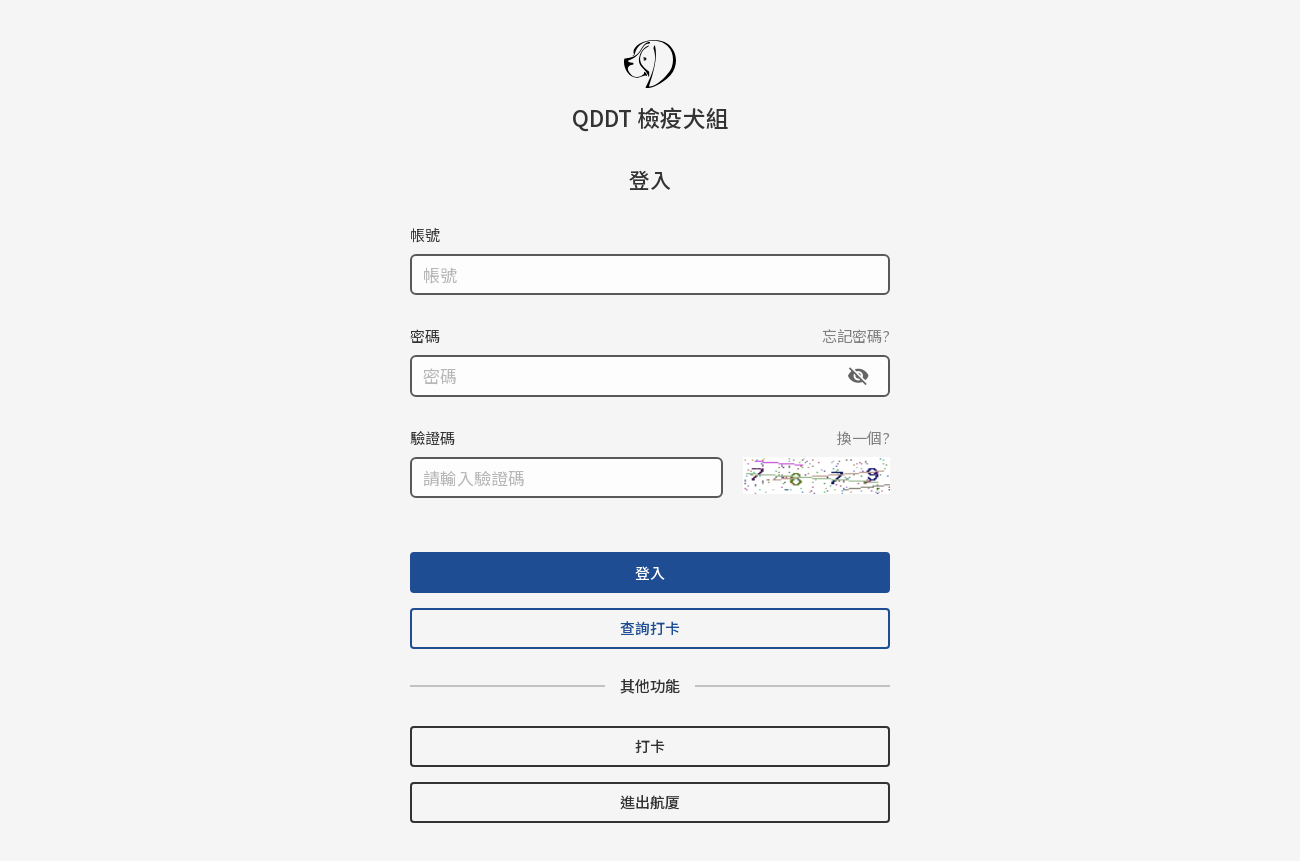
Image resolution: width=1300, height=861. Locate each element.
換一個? (863, 436)
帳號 (425, 233)
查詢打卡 (650, 627)
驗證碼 (432, 436)
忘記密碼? (856, 334)
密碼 (425, 334)
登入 (650, 571)
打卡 (650, 745)
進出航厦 (650, 801)
